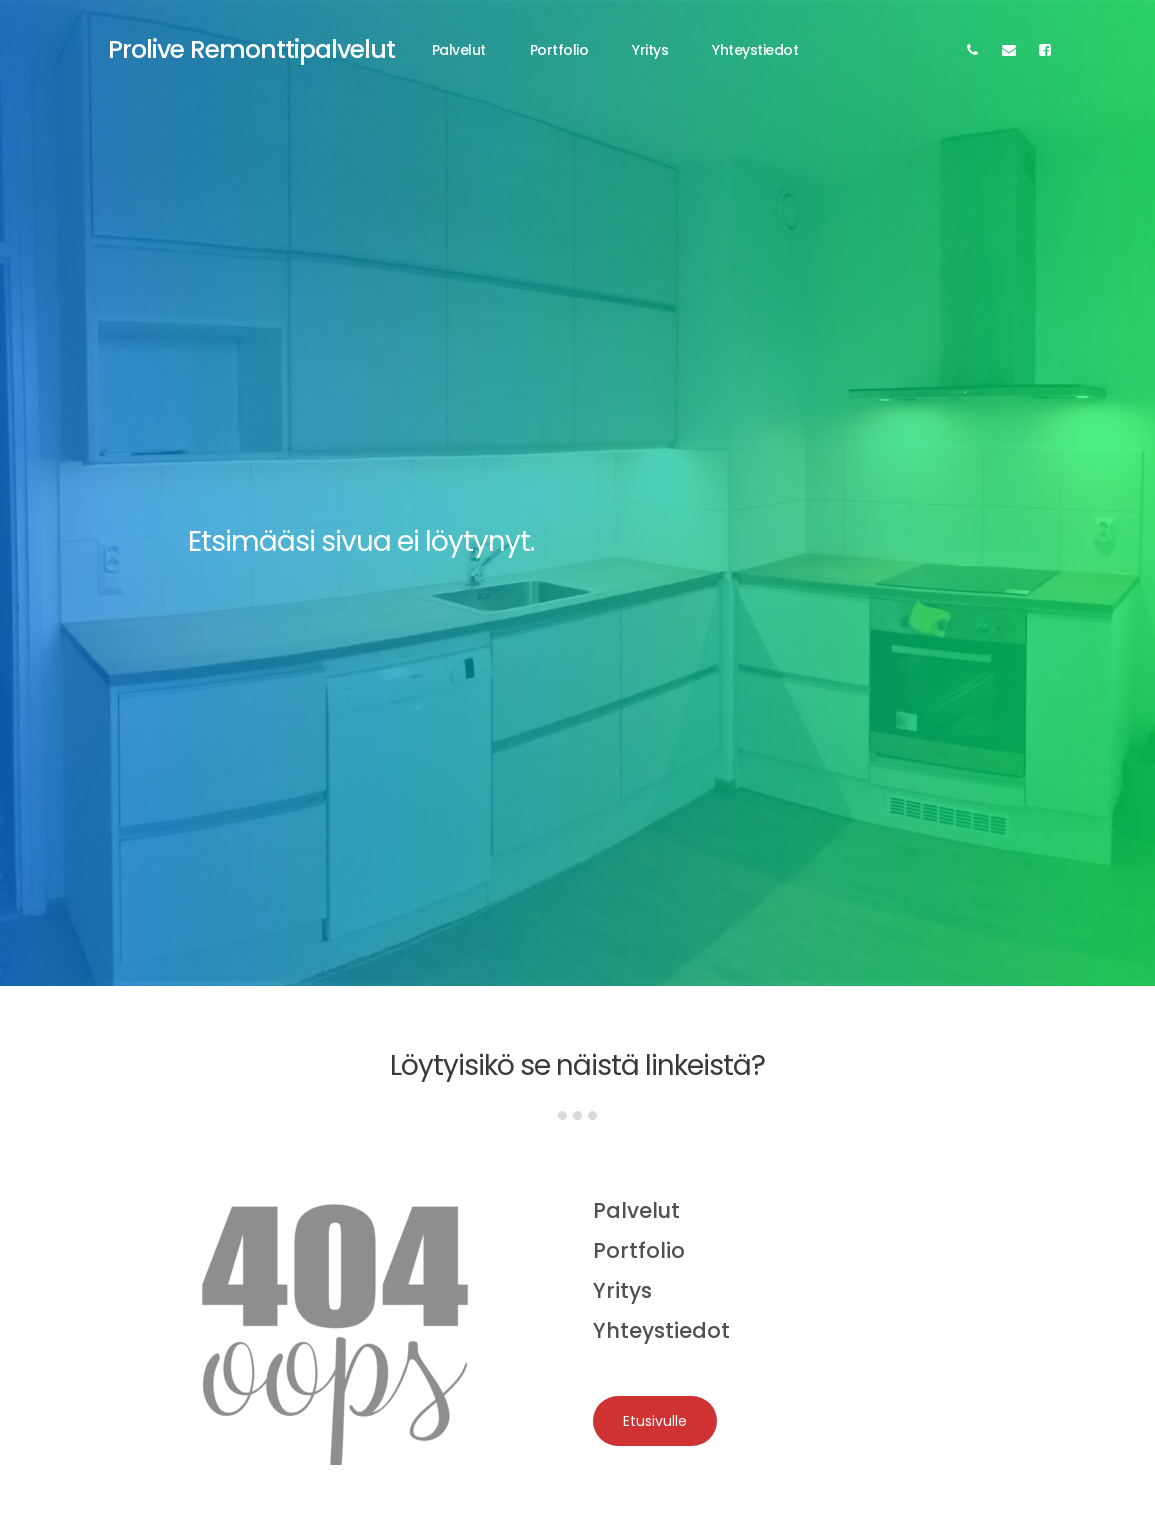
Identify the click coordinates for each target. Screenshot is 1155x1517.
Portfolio (559, 50)
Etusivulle (655, 1421)
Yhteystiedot (755, 50)
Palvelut (459, 50)
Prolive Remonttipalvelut (251, 49)
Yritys (650, 50)
